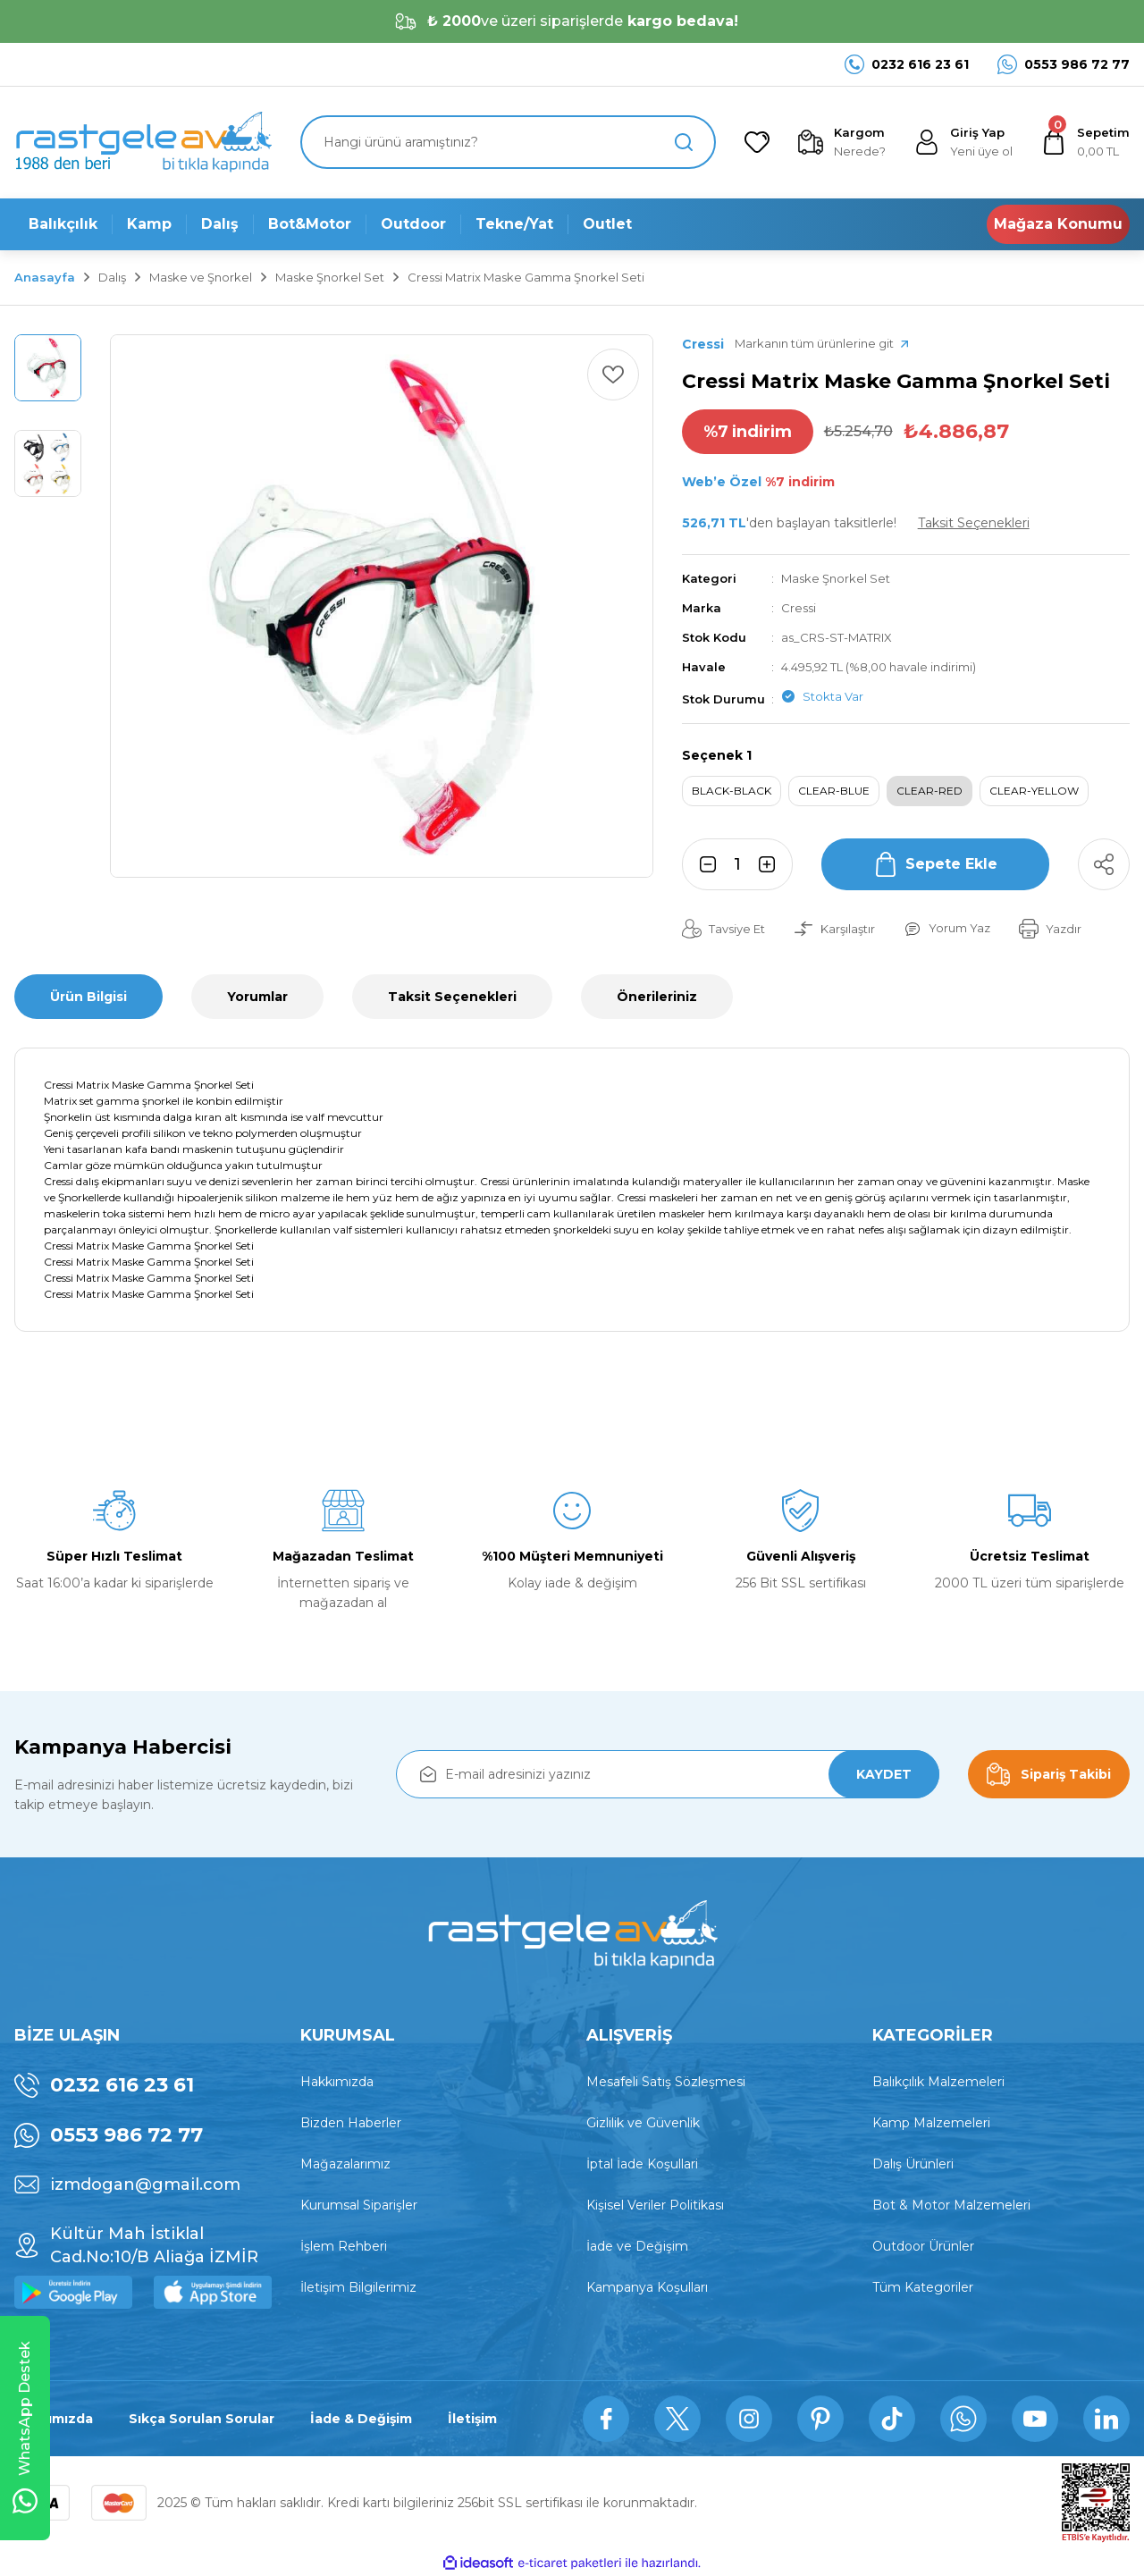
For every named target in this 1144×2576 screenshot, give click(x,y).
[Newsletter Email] (667, 1774)
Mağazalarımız (345, 2164)
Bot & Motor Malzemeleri (951, 2205)
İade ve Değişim (637, 2246)
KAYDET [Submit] (884, 1774)
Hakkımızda (337, 2082)
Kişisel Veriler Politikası (655, 2205)
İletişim (472, 2419)
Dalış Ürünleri (913, 2164)
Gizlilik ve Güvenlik (643, 2123)
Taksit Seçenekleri (452, 997)
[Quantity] (737, 864)
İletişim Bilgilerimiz (358, 2287)
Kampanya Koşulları (647, 2287)
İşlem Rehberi (343, 2246)
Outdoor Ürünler (923, 2246)
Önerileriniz (657, 997)
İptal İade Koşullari (642, 2164)
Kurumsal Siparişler (358, 2205)
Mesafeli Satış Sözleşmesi (665, 2082)
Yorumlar (257, 997)
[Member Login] (963, 142)
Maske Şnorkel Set (835, 578)
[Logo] (143, 142)
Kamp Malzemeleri (931, 2123)
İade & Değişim (361, 2419)
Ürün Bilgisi (88, 997)
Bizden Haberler (350, 2123)
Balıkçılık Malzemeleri (938, 2082)
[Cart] (1085, 142)
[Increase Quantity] (772, 864)
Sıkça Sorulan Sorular (201, 2419)
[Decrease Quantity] (702, 864)
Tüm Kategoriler (922, 2287)
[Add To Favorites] (613, 374)
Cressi (798, 608)
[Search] (508, 142)
